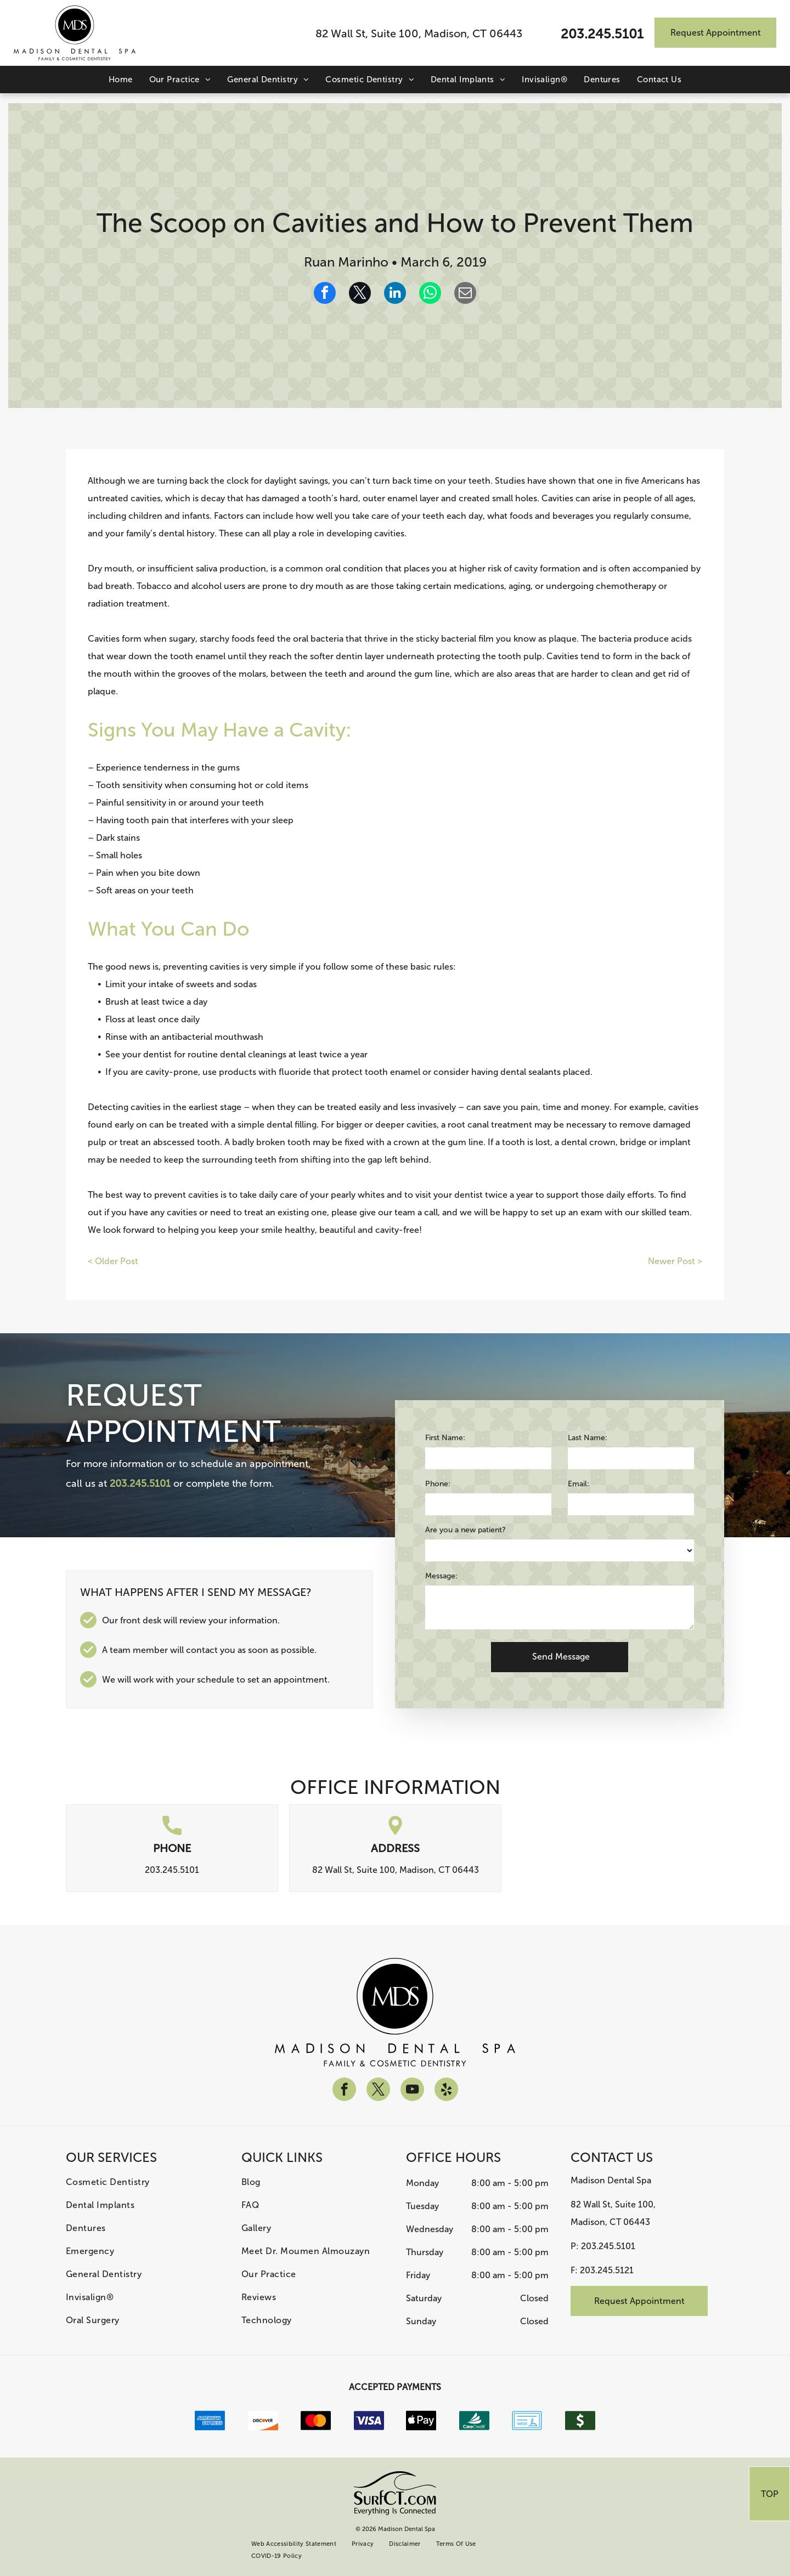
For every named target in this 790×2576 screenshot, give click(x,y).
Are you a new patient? (465, 1530)
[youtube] (412, 2090)
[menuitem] (120, 79)
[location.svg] (395, 1832)
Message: (441, 1576)
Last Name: (587, 1437)
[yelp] (446, 2090)
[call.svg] (172, 1832)
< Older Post (113, 1261)
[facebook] (344, 2090)
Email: (578, 1483)
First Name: (445, 1437)
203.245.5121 (607, 2270)
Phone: (437, 1483)
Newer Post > (675, 1261)
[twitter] (378, 2090)
